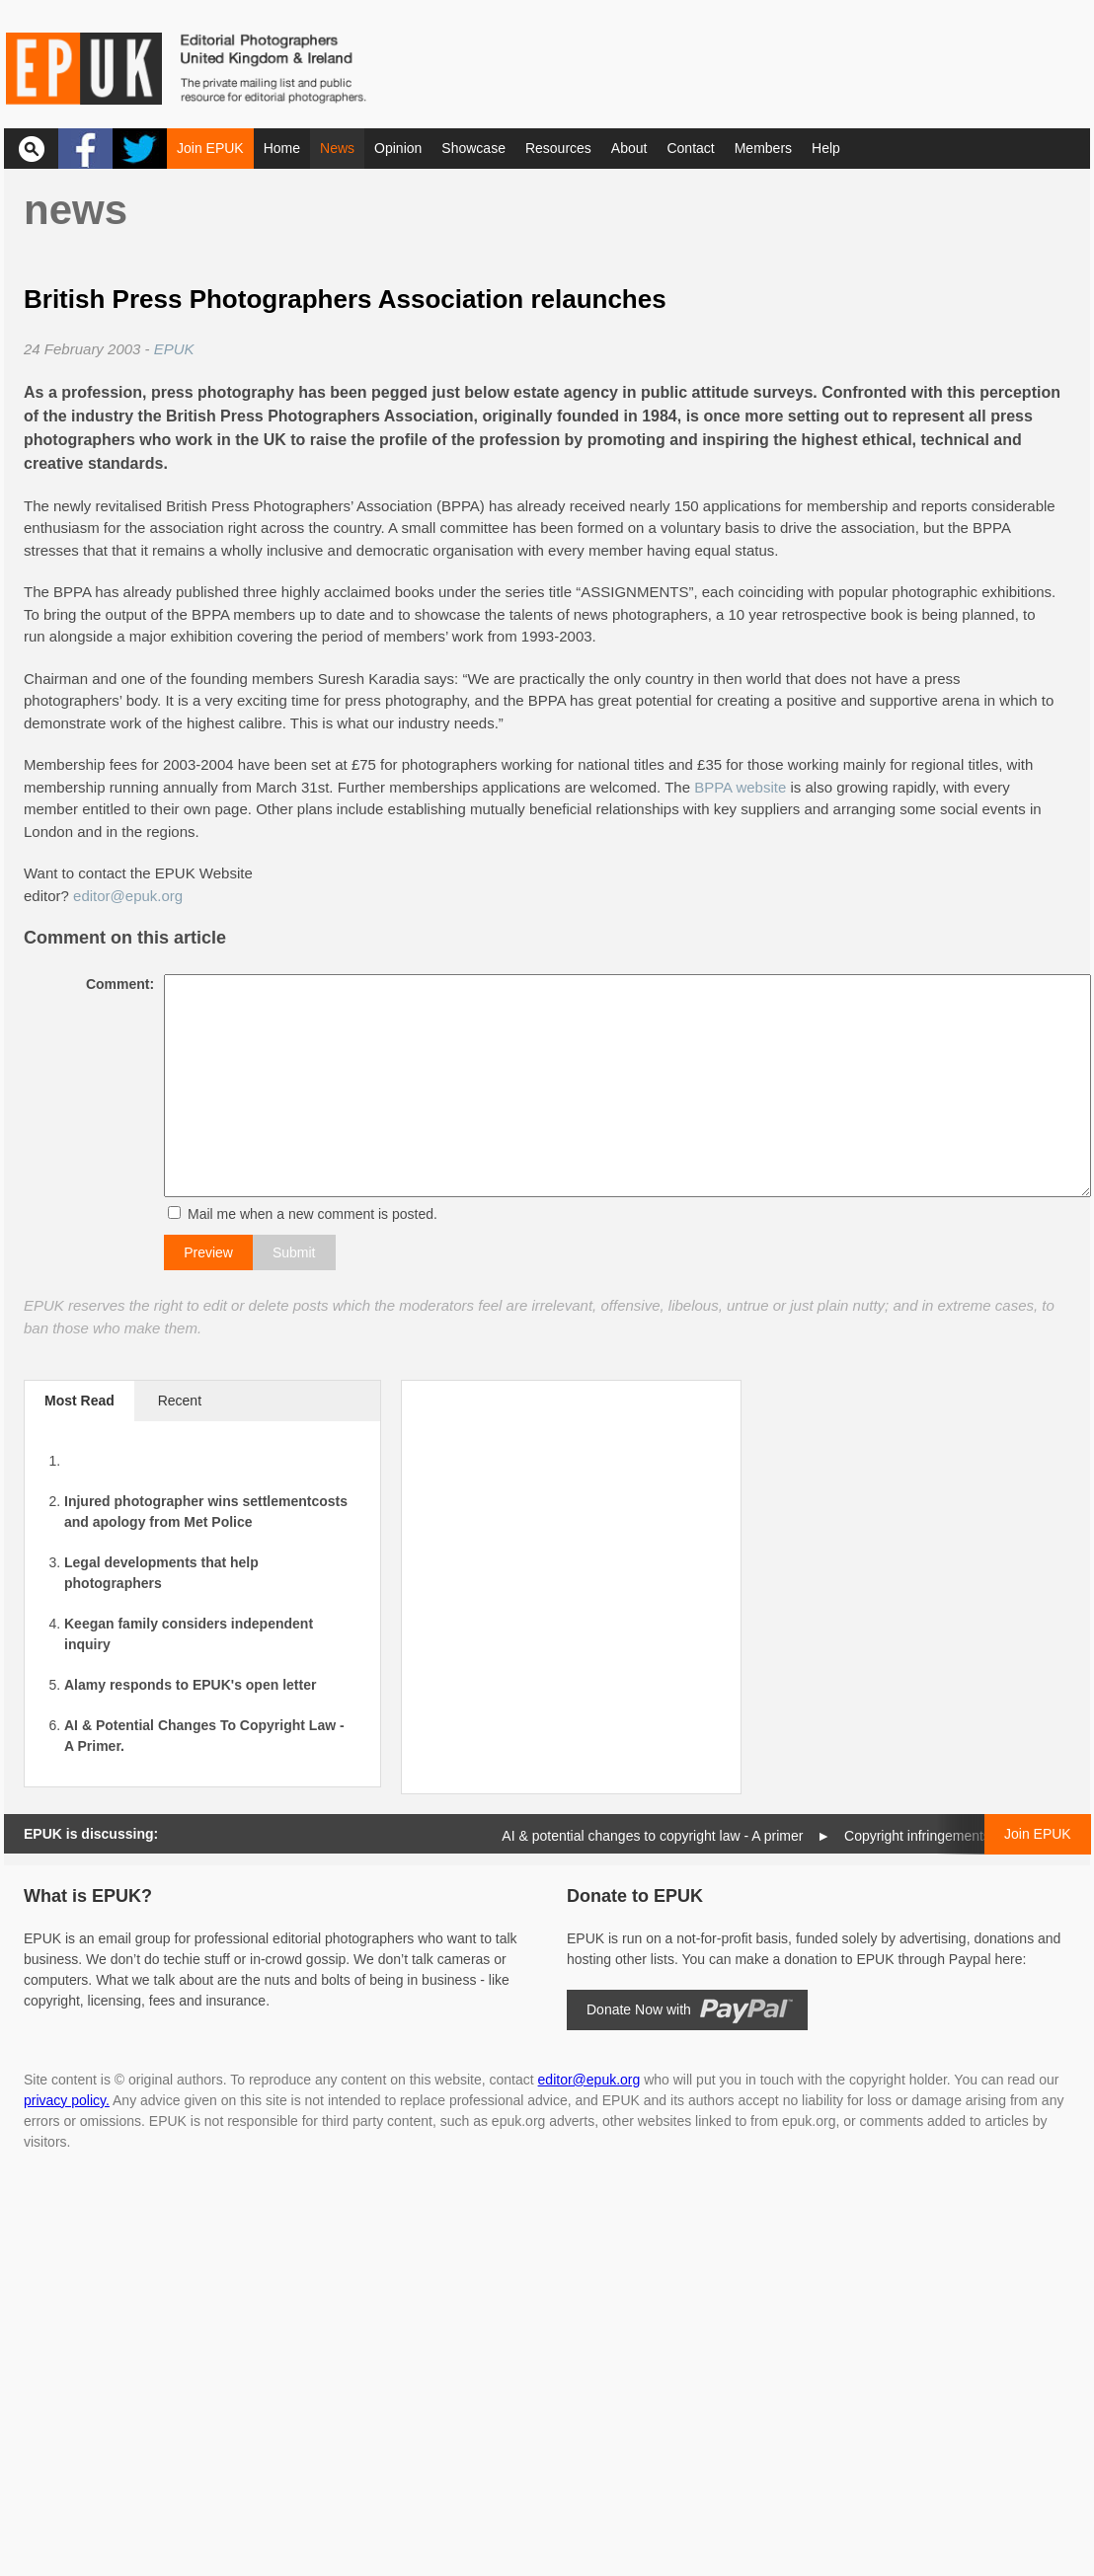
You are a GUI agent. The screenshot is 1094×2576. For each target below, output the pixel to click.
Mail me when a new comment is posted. (306, 1214)
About (629, 148)
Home (282, 148)
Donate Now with (638, 2009)
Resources (558, 148)
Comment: (114, 984)
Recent (179, 1400)
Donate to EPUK (635, 1896)
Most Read (79, 1400)
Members (763, 148)
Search (31, 148)
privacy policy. (67, 2100)
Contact (690, 148)
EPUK (174, 349)
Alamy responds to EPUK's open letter (190, 1685)
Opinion (398, 148)
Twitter (140, 148)
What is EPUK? (88, 1896)
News (337, 148)
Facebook (85, 148)
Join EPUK (210, 148)
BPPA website (740, 787)
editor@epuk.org (128, 895)
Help (826, 148)
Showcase (473, 148)
